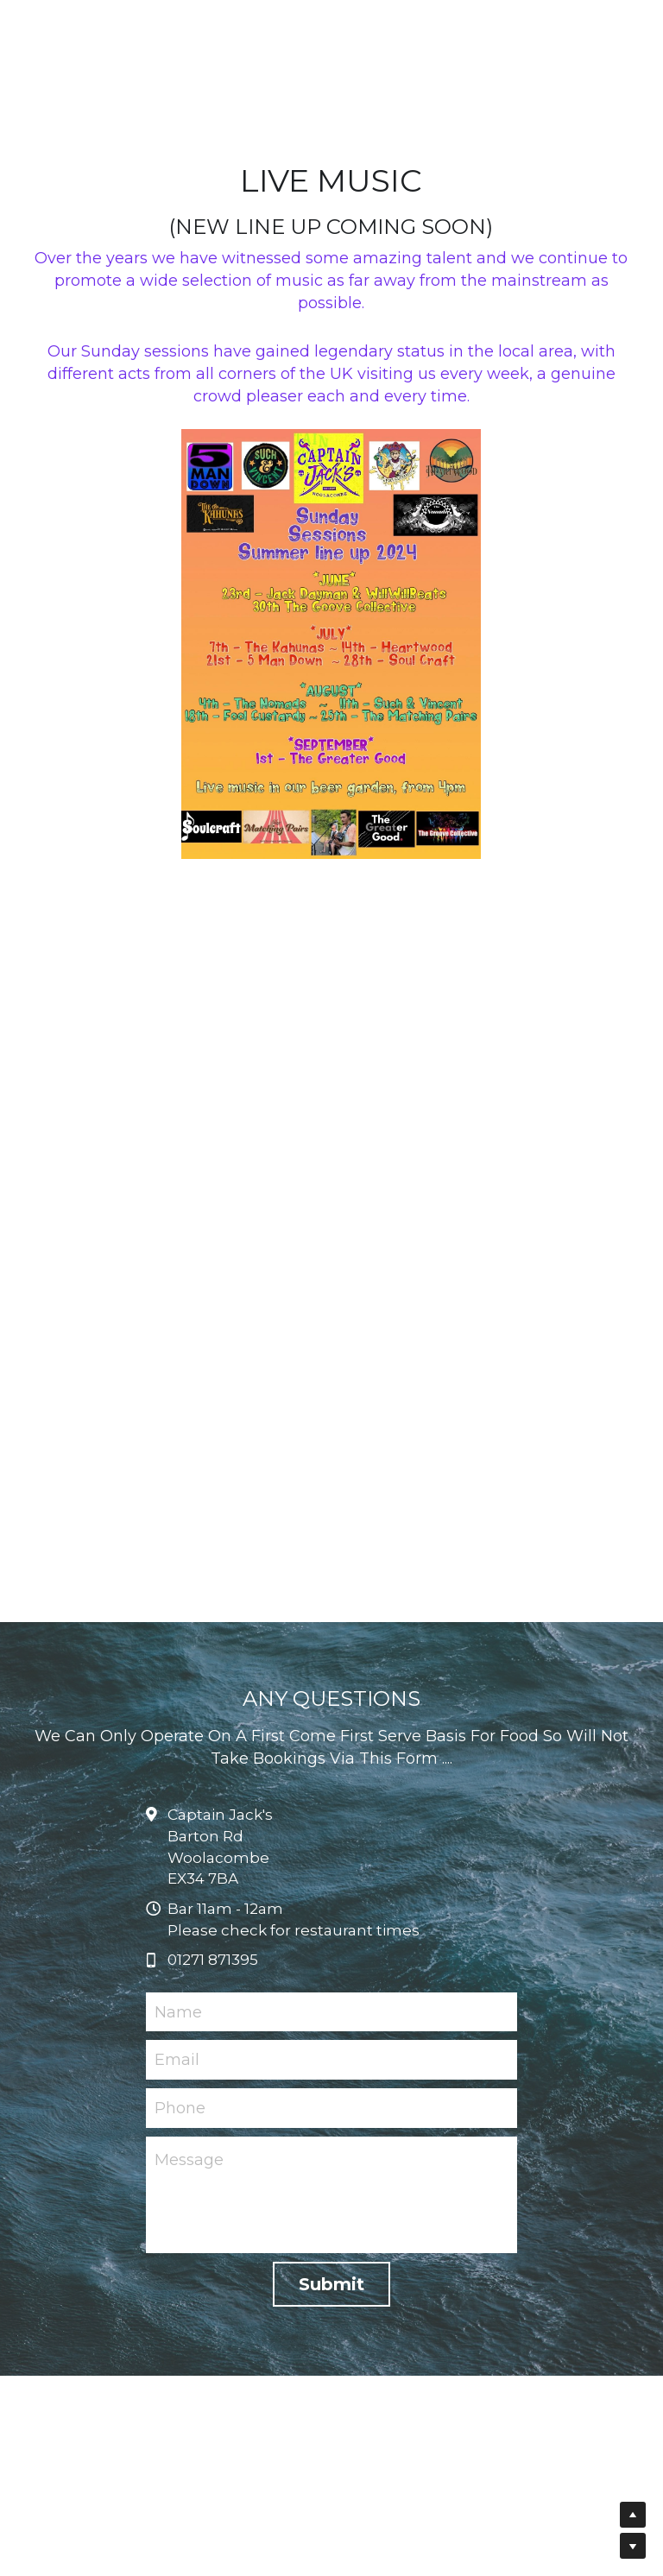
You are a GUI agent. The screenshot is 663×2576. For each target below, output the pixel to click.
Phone (180, 2183)
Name (178, 2087)
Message (189, 2235)
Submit (331, 2359)
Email (177, 2134)
